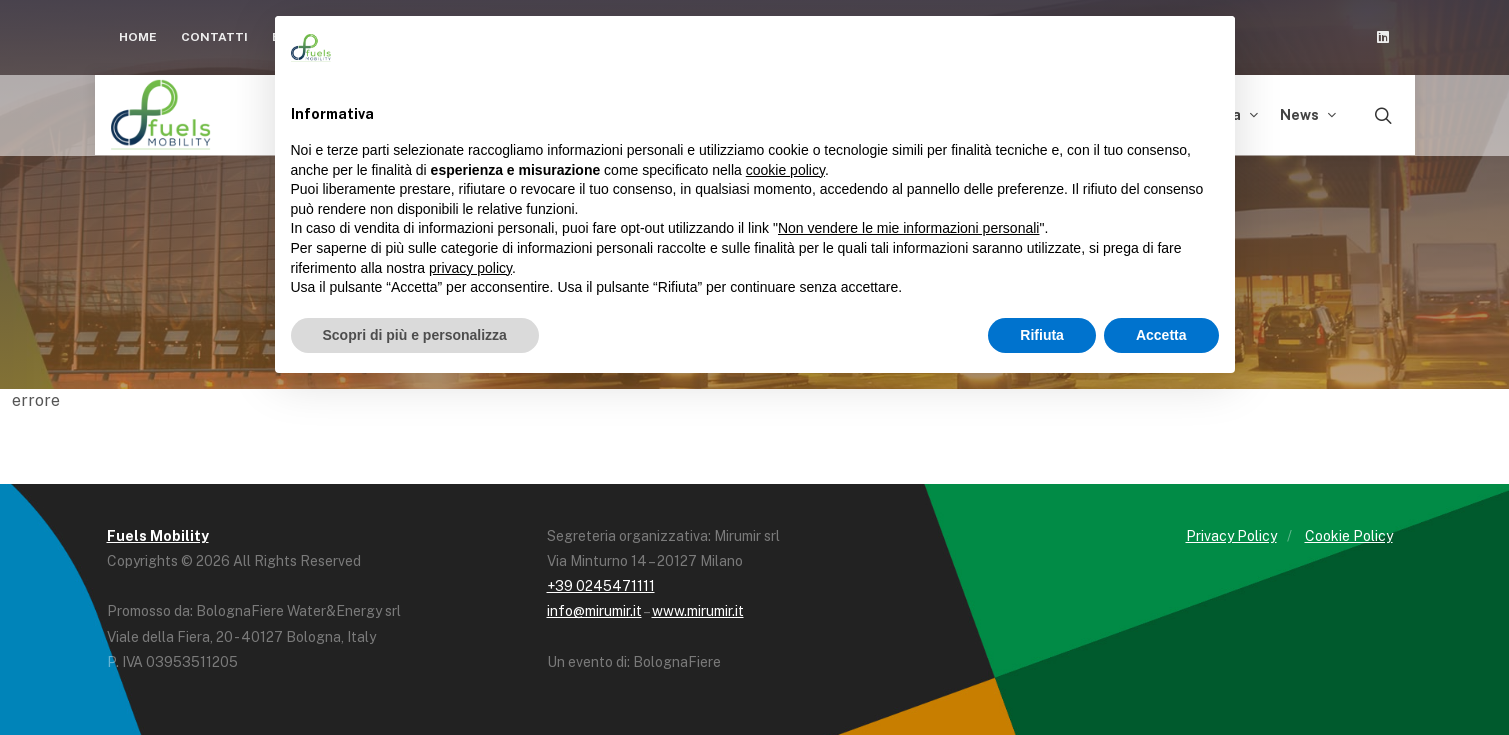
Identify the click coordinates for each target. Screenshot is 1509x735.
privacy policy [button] (470, 268)
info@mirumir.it (594, 611)
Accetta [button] (1161, 335)
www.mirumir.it (698, 611)
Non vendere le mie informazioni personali (908, 228)
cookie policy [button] (785, 170)
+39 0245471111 (601, 586)
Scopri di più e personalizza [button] (415, 335)
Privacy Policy (1231, 536)
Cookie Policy (1349, 536)
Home (138, 37)
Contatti (214, 37)
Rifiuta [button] (1042, 335)
